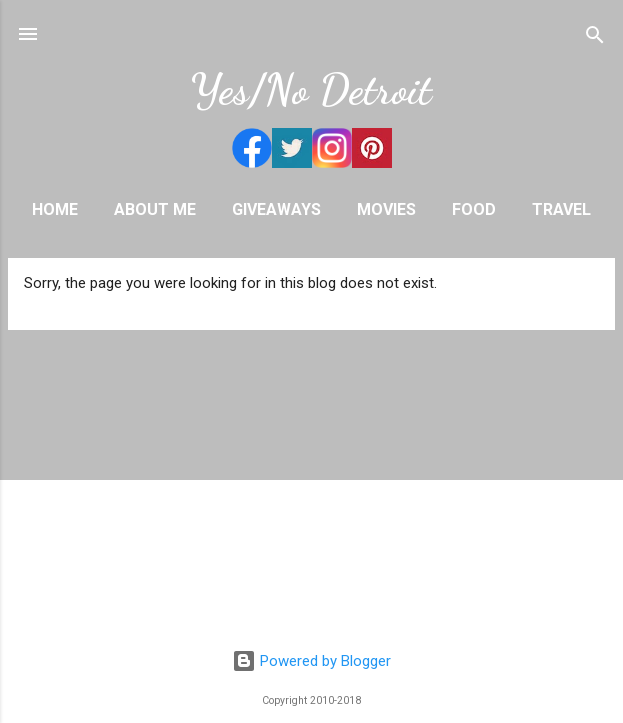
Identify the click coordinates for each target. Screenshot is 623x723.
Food (474, 209)
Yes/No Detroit (311, 89)
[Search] (595, 36)
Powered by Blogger (311, 661)
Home (55, 209)
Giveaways (276, 209)
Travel (561, 209)
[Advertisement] (311, 494)
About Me (155, 209)
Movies (386, 209)
